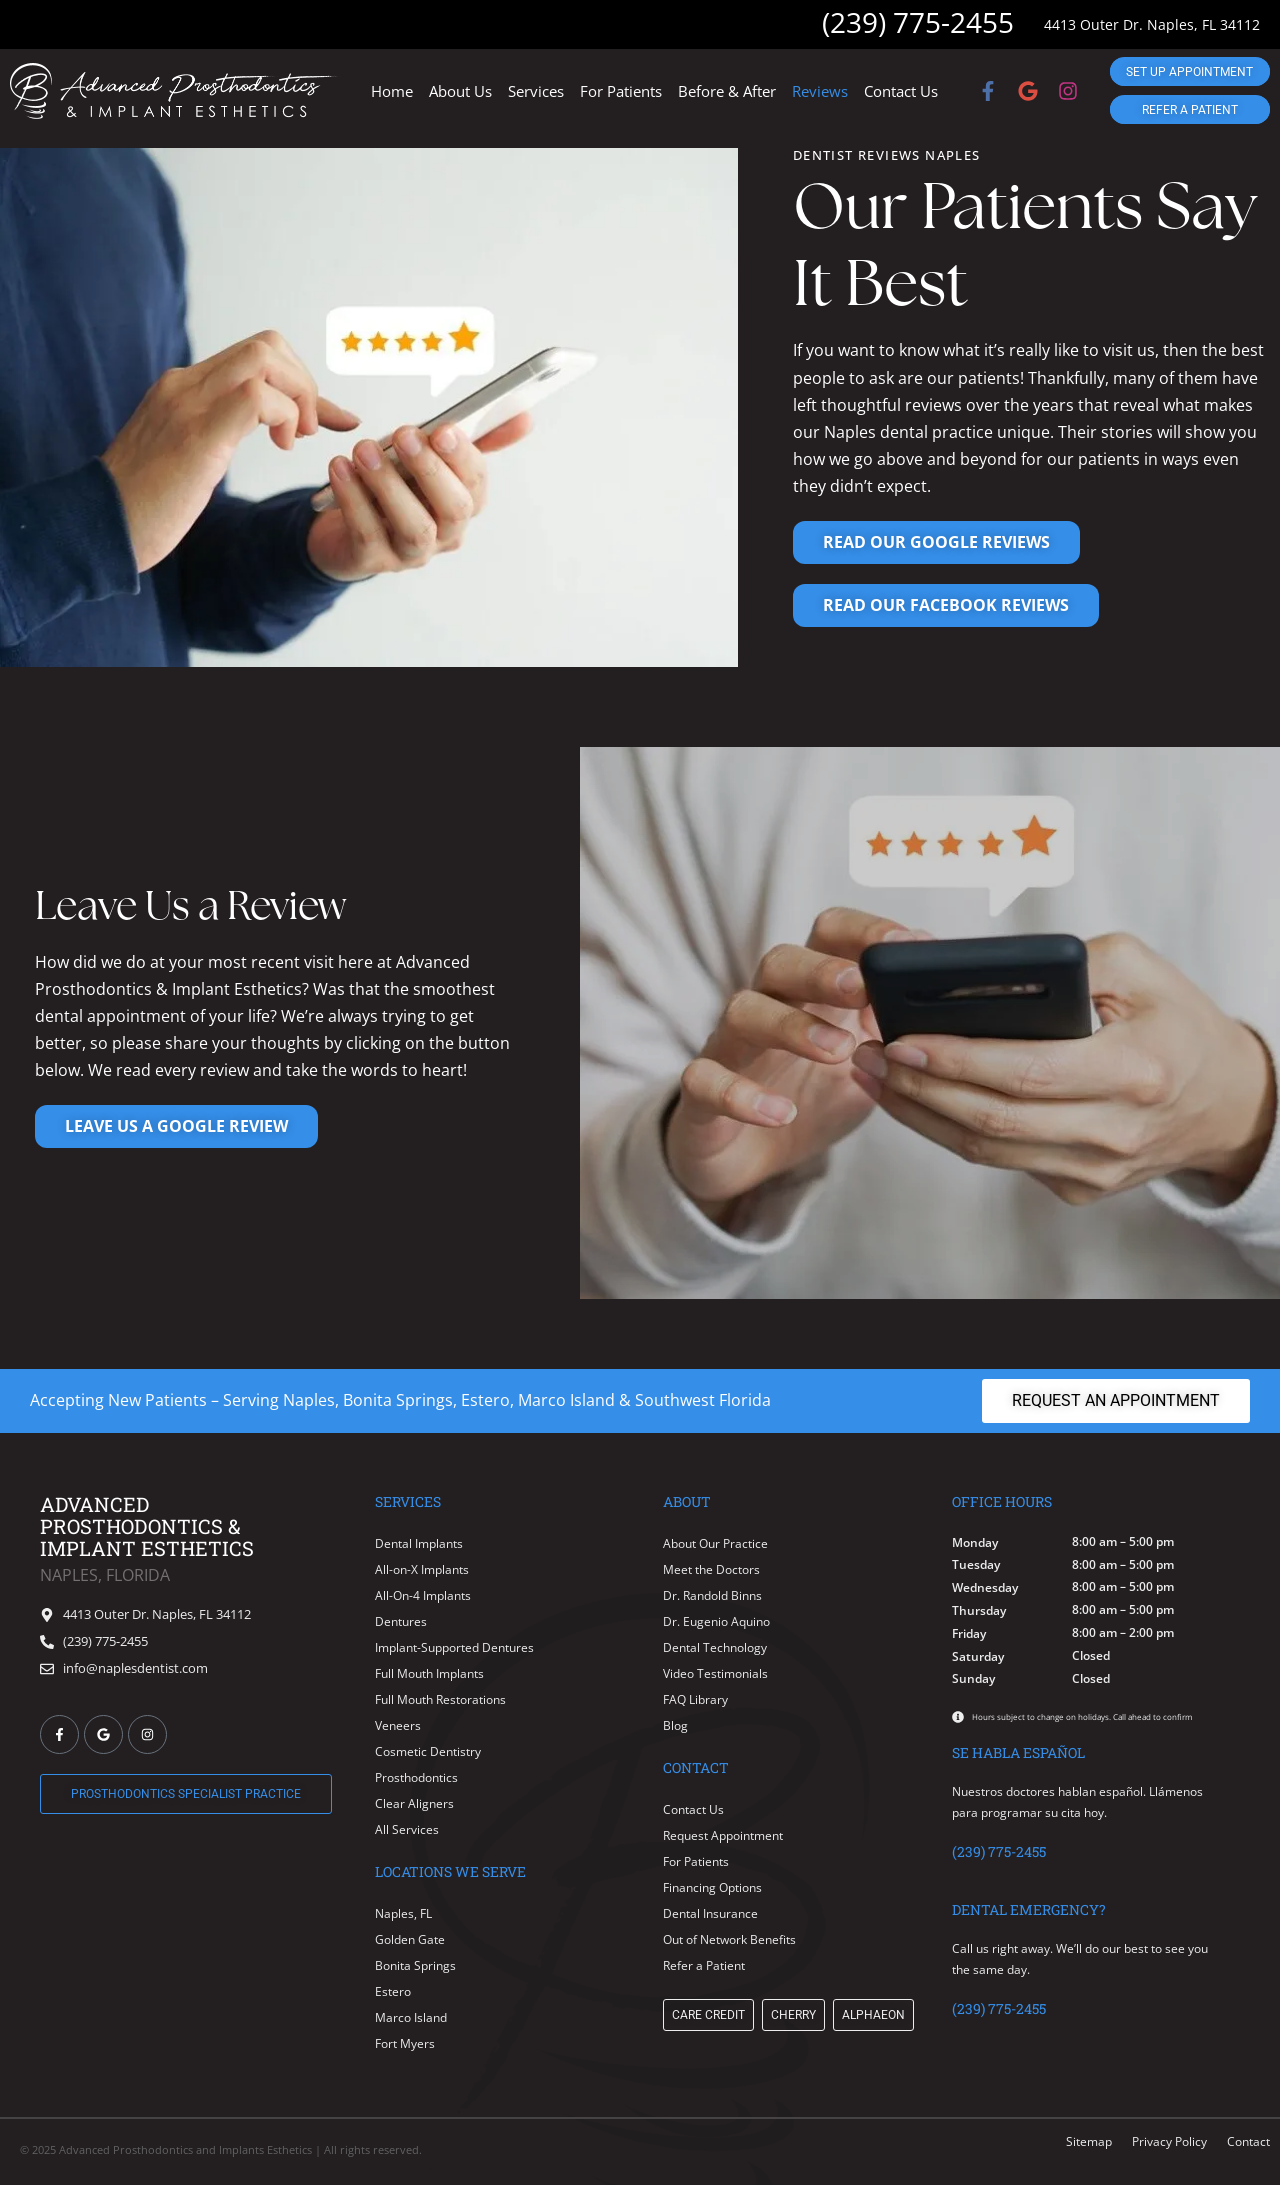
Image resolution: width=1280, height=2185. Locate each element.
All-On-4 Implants (423, 1595)
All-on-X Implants (422, 1569)
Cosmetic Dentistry (428, 1751)
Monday (975, 1543)
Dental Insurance (710, 1913)
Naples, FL (403, 1913)
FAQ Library (695, 1699)
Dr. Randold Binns (712, 1595)
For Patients (621, 91)
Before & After (727, 91)
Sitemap (1089, 2141)
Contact (1248, 2141)
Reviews (820, 91)
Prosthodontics (416, 1777)
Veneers (398, 1725)
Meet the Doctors (711, 1569)
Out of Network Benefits (729, 1939)
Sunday (973, 1679)
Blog (675, 1725)
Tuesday (976, 1565)
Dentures (401, 1621)
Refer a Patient (704, 1965)
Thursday (979, 1611)
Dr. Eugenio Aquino (716, 1621)
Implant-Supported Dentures (454, 1647)
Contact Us (901, 91)
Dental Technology (715, 1647)
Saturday (978, 1657)
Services (536, 91)
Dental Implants (419, 1543)
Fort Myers (405, 2043)
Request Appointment (723, 1835)
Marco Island (411, 2017)
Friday (969, 1634)
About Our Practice (715, 1543)
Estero (393, 1991)
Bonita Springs (415, 1965)
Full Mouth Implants (429, 1673)
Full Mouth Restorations (440, 1699)
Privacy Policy (1169, 2141)
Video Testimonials (715, 1673)
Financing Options (712, 1887)
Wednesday (985, 1588)
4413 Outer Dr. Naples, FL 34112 (1152, 24)
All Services (407, 1829)
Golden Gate (410, 1939)
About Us (460, 91)
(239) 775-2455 (918, 22)
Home (392, 91)
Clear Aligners (414, 1803)
